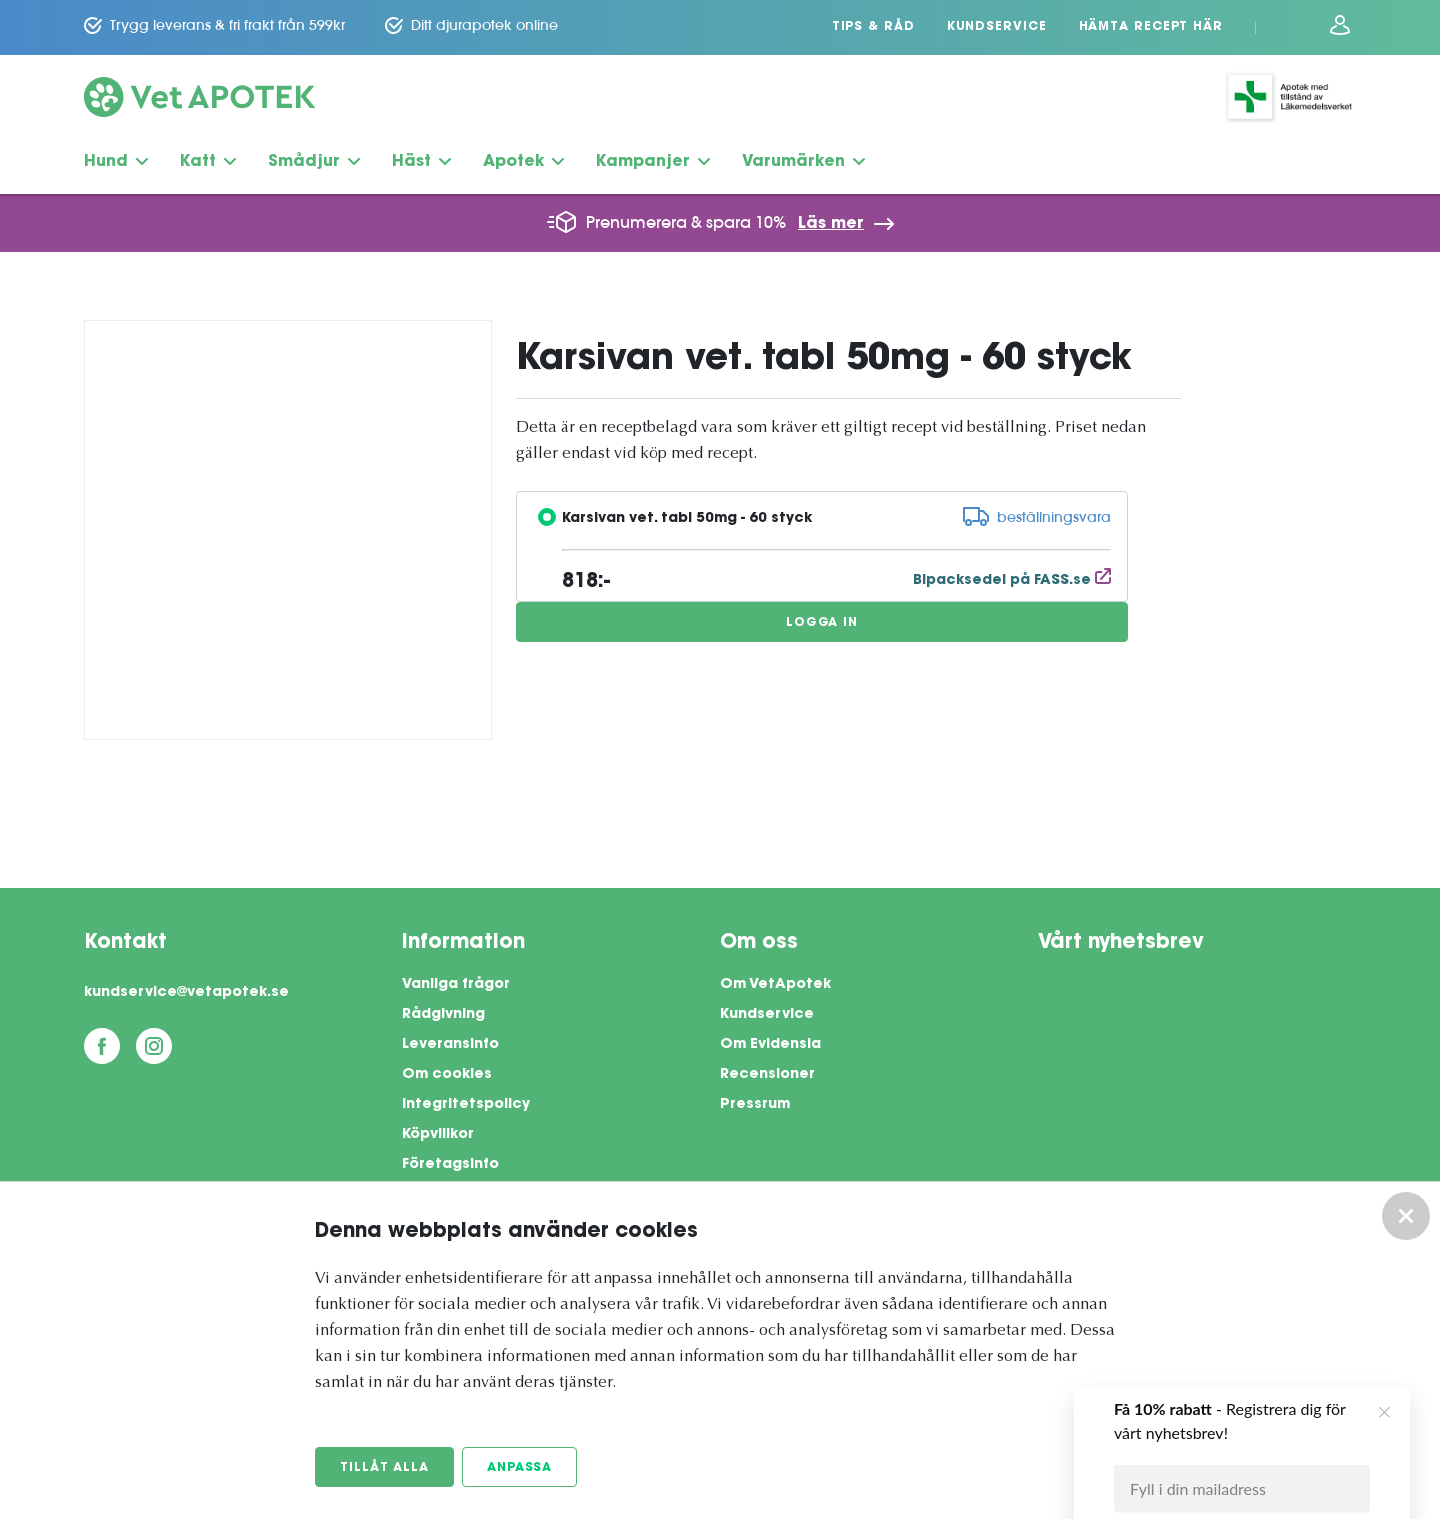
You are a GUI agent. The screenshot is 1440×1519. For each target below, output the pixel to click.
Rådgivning (443, 1015)
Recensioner (767, 1075)
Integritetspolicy (466, 1105)
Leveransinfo (450, 1045)
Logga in (822, 623)
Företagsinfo (450, 1165)
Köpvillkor (438, 1135)
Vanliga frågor (456, 985)
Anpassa (519, 1468)
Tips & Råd (873, 27)
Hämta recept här (1151, 27)
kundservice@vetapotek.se (186, 993)
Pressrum (755, 1105)
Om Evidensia (770, 1045)
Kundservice (997, 27)
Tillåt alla (384, 1468)
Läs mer (831, 224)
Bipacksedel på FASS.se (1012, 581)
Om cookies (447, 1075)
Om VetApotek (775, 985)
